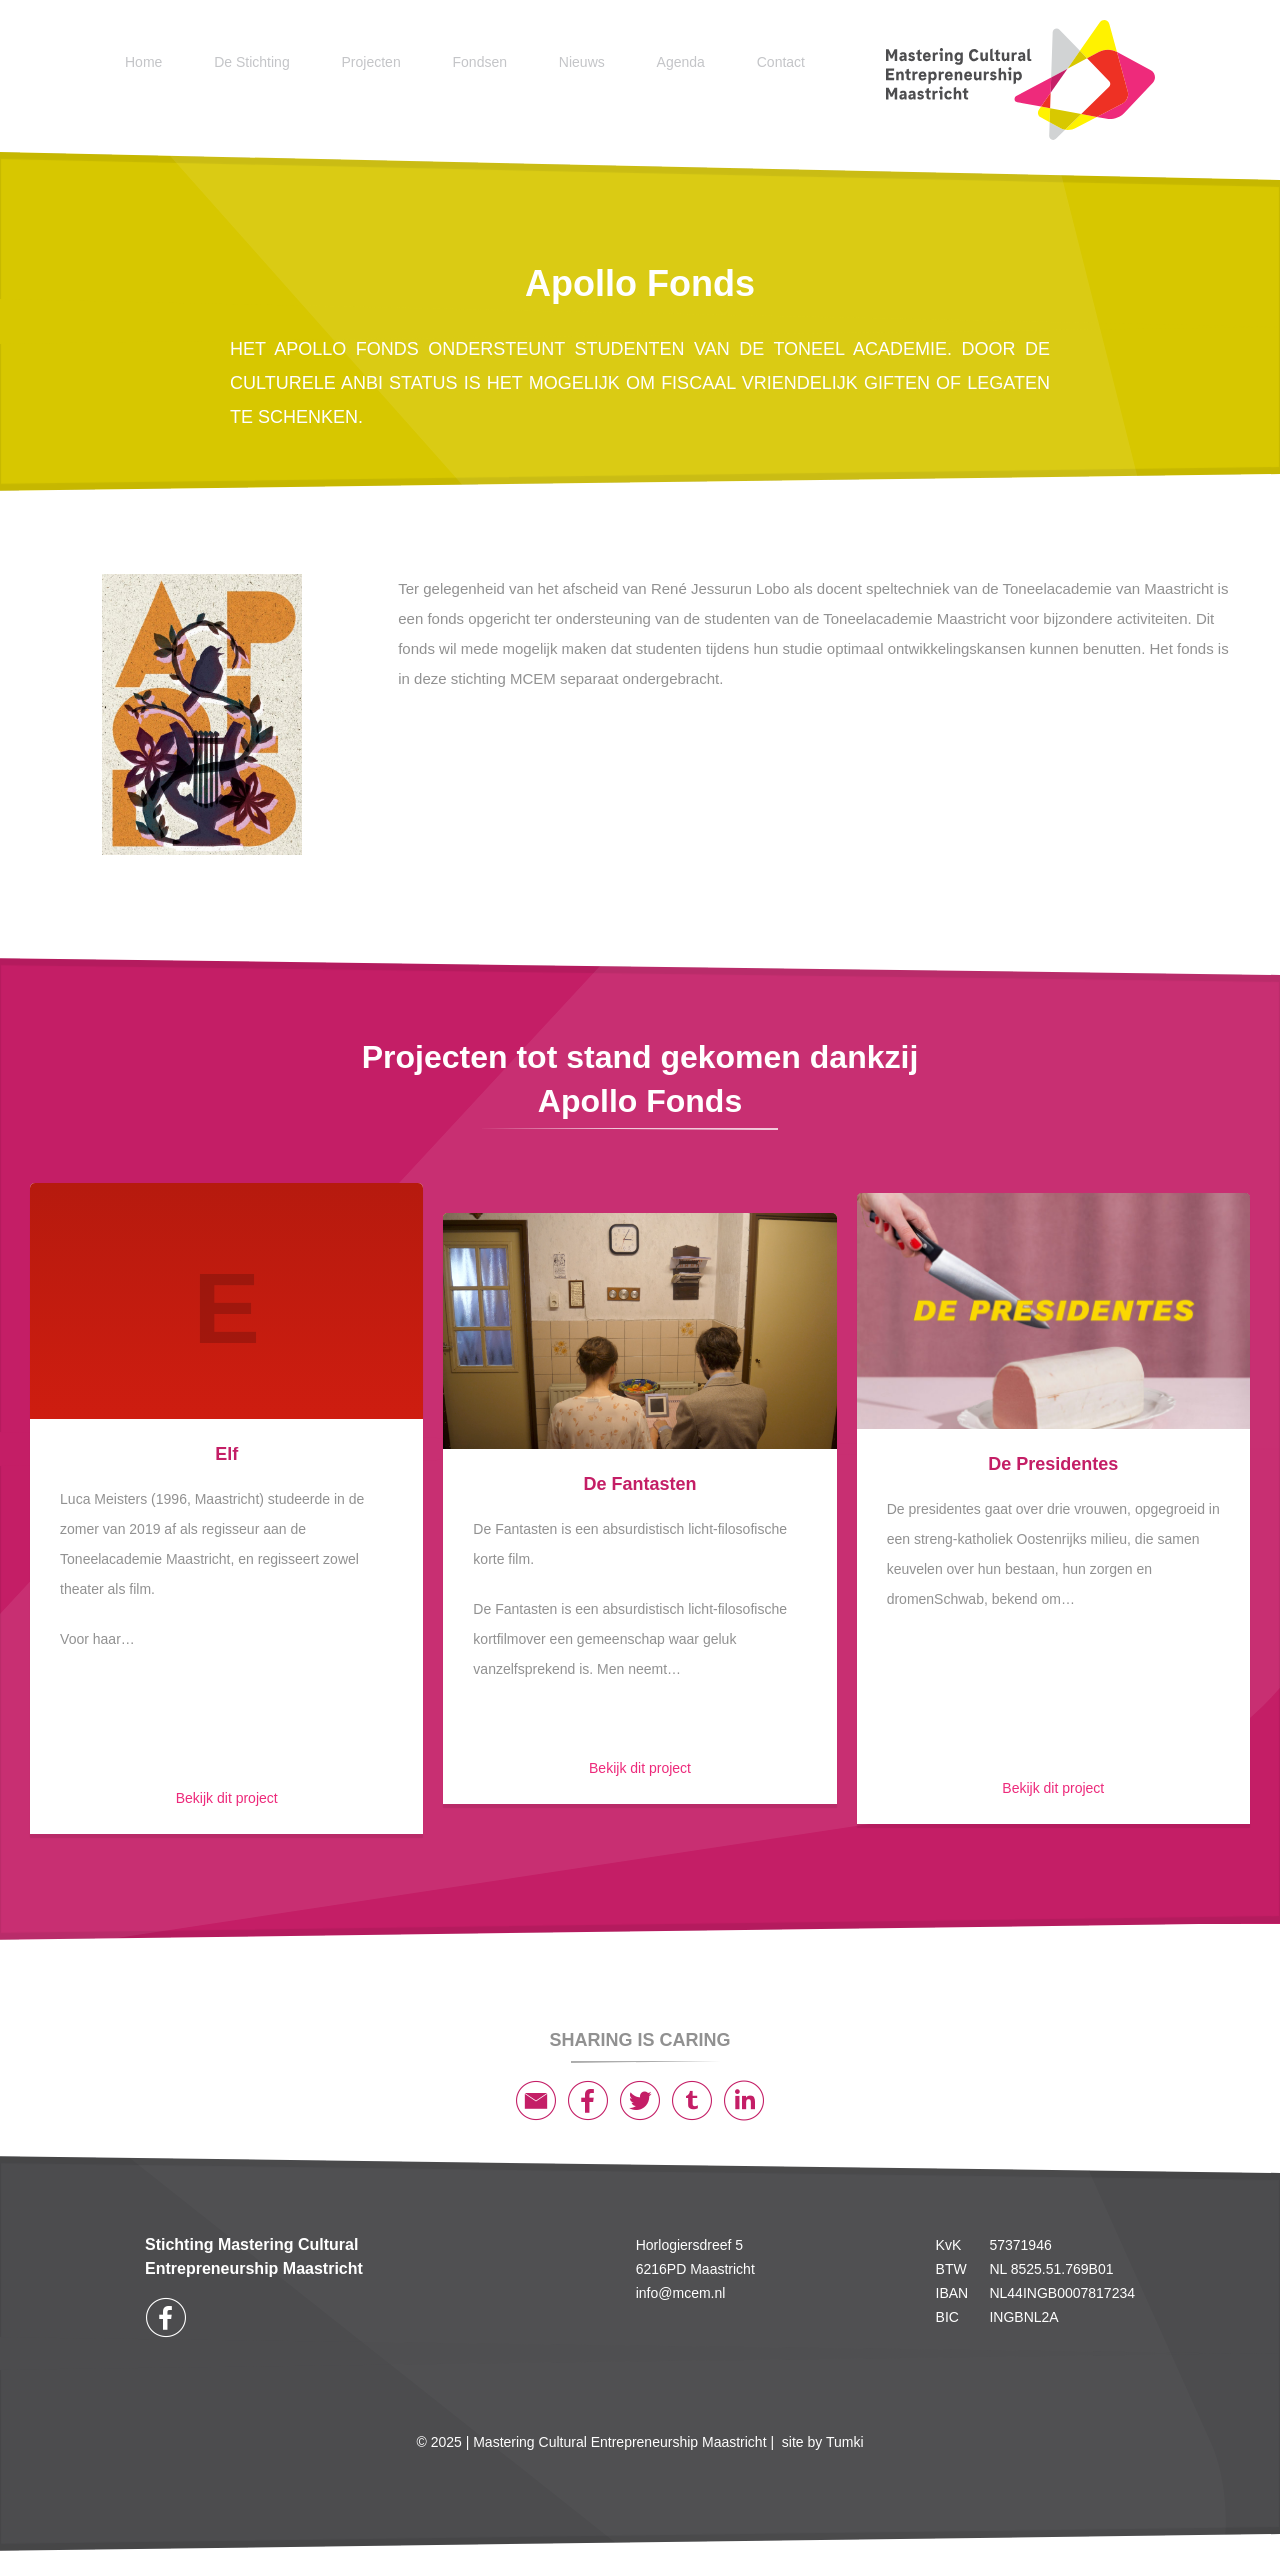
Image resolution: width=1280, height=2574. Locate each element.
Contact (781, 62)
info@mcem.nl (681, 2293)
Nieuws (582, 62)
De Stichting (251, 62)
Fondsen (480, 62)
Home (143, 62)
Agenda (681, 62)
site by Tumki (823, 2442)
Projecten (371, 62)
